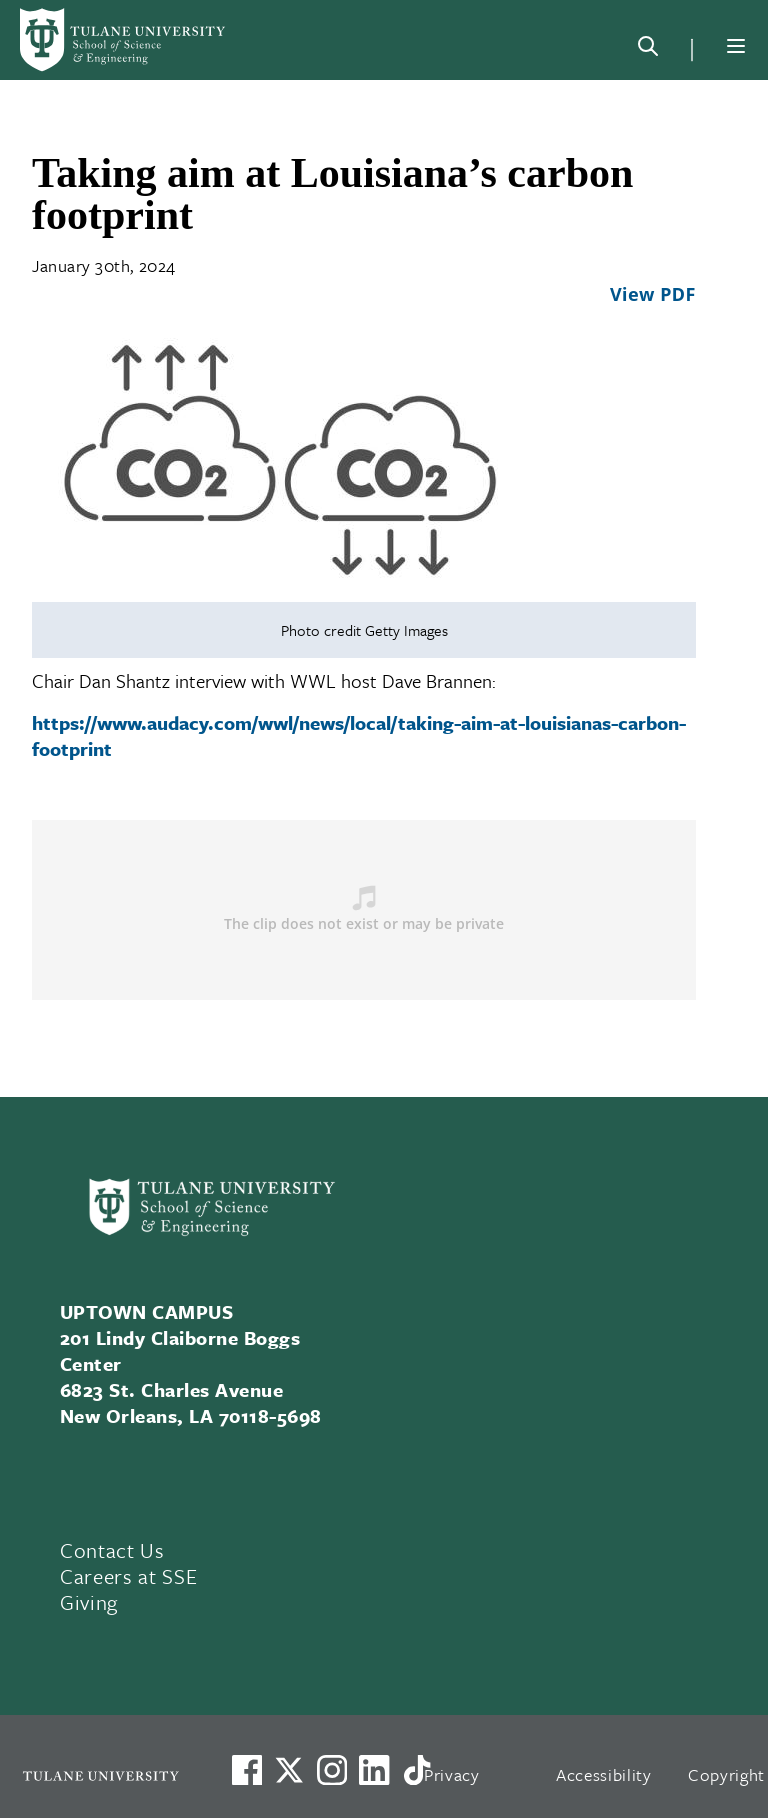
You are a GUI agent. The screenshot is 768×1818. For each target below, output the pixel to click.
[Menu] (736, 46)
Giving (89, 1602)
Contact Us (112, 1550)
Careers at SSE (128, 1576)
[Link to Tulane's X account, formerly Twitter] (289, 1770)
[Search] (648, 50)
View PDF (653, 294)
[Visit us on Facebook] (247, 1770)
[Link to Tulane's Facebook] (332, 1770)
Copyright (726, 1774)
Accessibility (604, 1774)
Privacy (452, 1774)
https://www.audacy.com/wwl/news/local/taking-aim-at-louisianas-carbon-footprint (359, 735)
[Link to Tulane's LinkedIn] (374, 1770)
